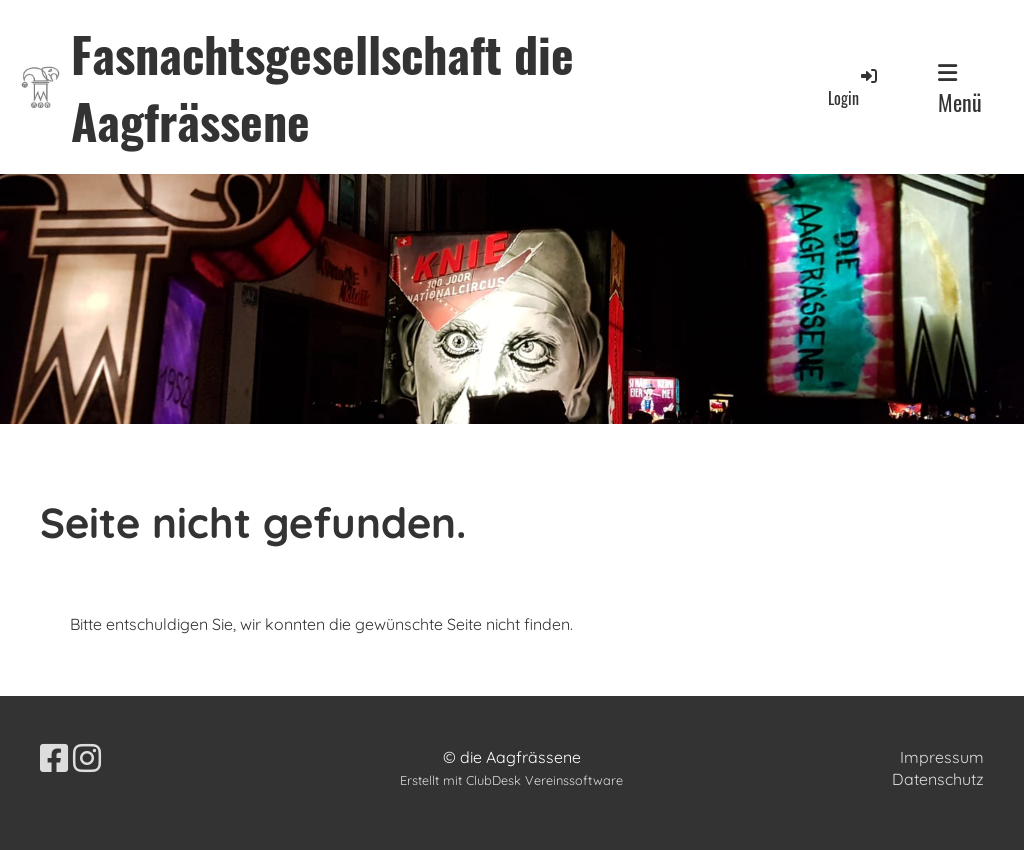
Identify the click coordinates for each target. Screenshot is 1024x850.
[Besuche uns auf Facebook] (54, 758)
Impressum (942, 757)
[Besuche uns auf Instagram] (87, 758)
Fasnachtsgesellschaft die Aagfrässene (322, 87)
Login (854, 87)
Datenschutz (938, 779)
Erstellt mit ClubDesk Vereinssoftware (511, 780)
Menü (960, 90)
